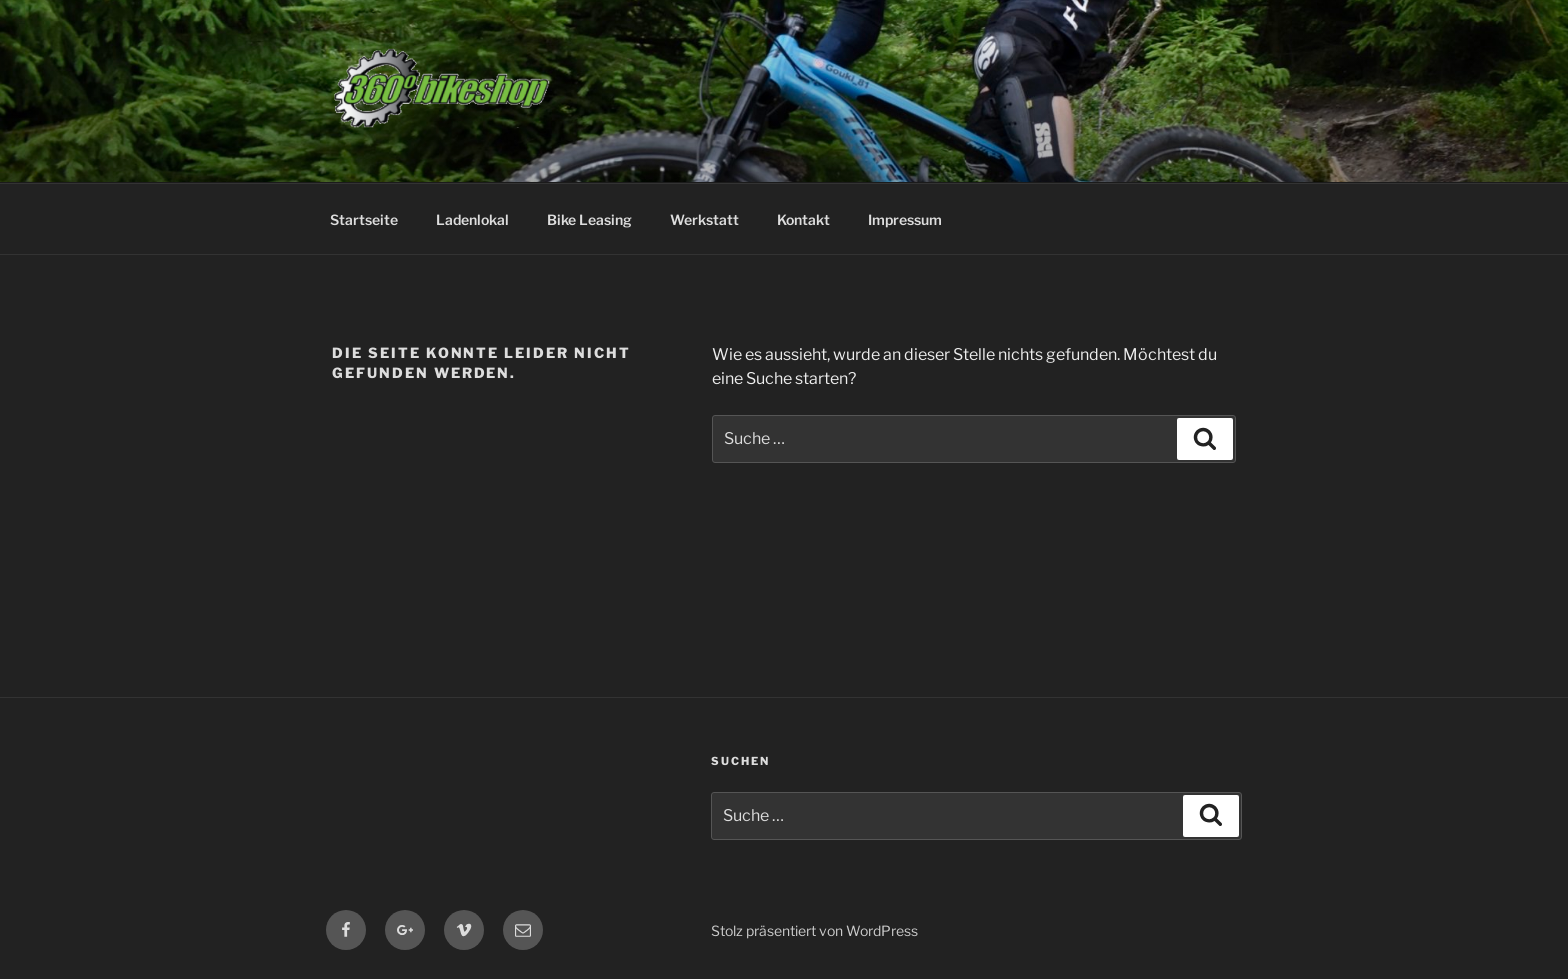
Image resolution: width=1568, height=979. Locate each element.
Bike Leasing (589, 219)
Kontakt (803, 219)
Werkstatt (704, 219)
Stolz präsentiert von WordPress (814, 930)
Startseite (364, 219)
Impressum (905, 219)
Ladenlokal (472, 219)
